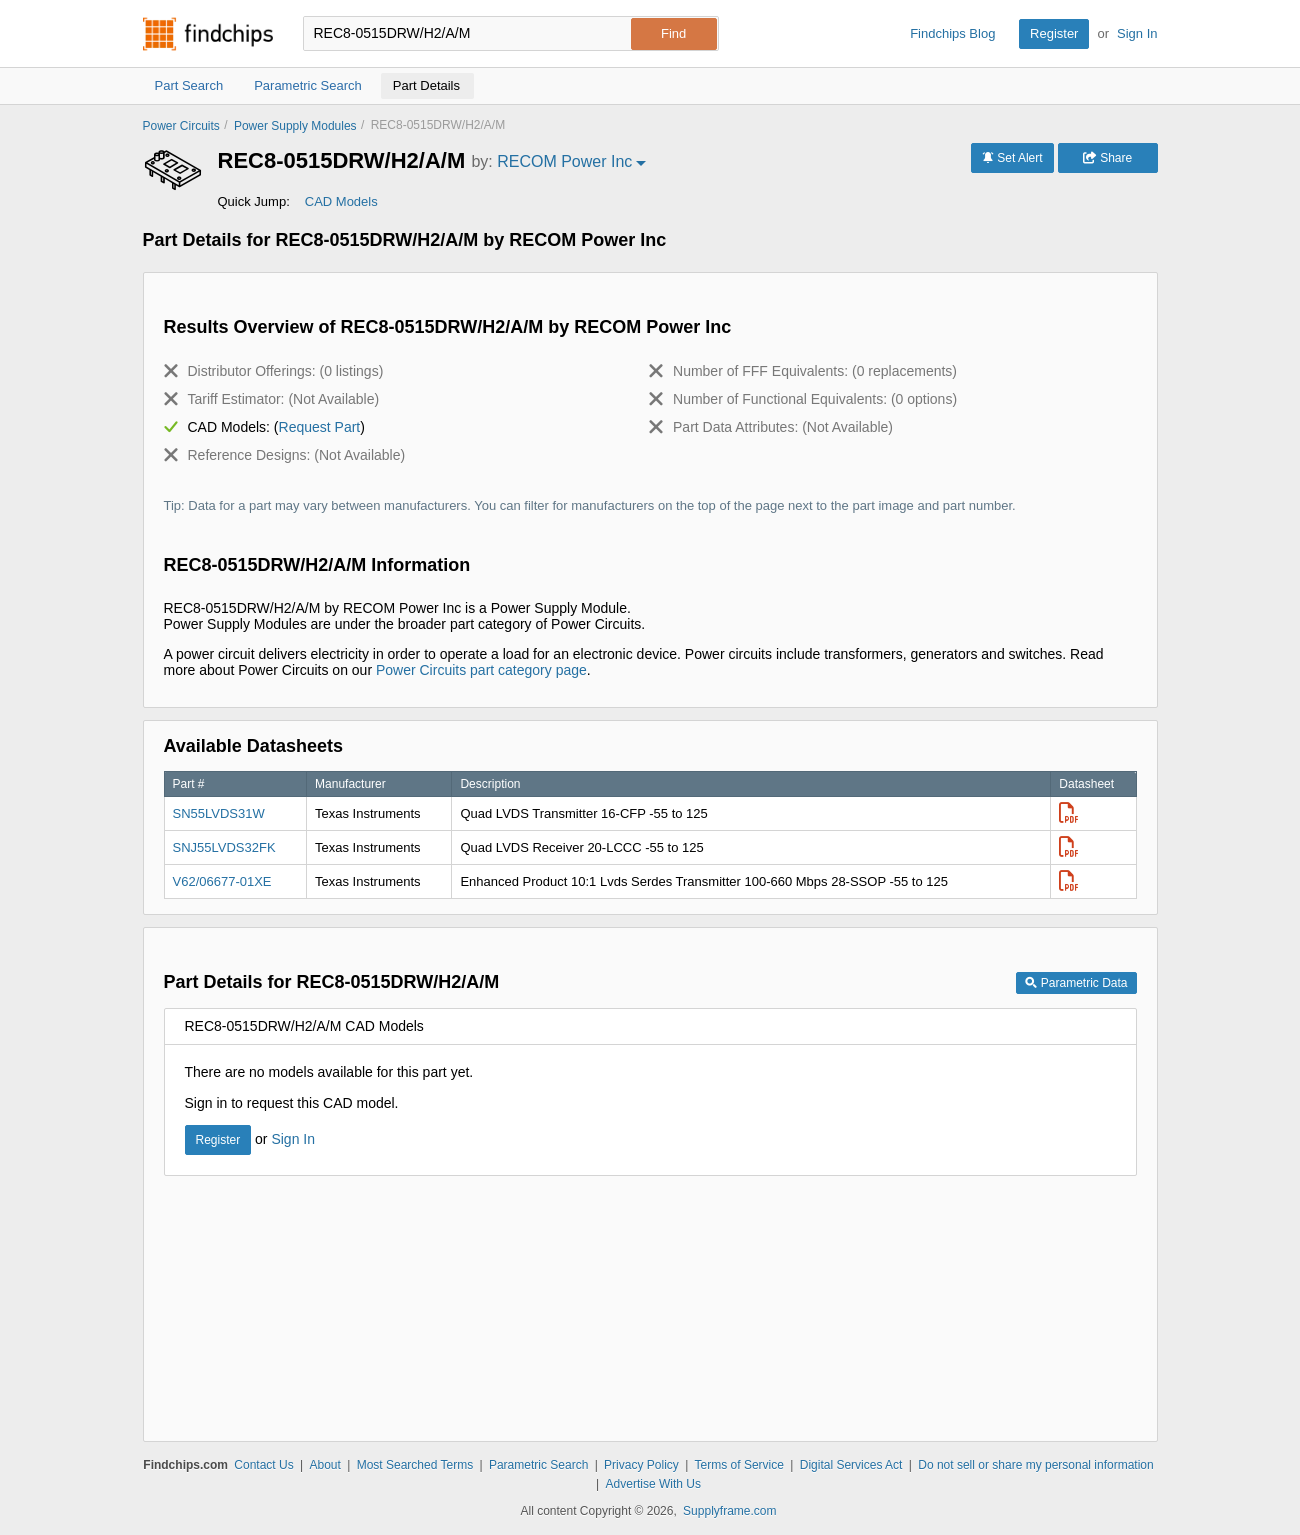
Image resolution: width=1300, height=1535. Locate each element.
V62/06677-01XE (222, 881)
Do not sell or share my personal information (1035, 1465)
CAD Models (341, 201)
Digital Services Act (851, 1465)
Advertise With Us (653, 1484)
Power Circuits (181, 126)
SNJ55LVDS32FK (224, 847)
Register (1054, 33)
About (324, 1465)
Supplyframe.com (729, 1511)
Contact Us (263, 1465)
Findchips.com (208, 34)
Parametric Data (1076, 983)
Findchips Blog (952, 33)
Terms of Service (739, 1465)
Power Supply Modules (295, 126)
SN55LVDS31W (219, 813)
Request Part (320, 427)
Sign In (1137, 33)
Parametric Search (538, 1465)
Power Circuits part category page (481, 670)
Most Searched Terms (415, 1465)
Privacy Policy (641, 1465)
